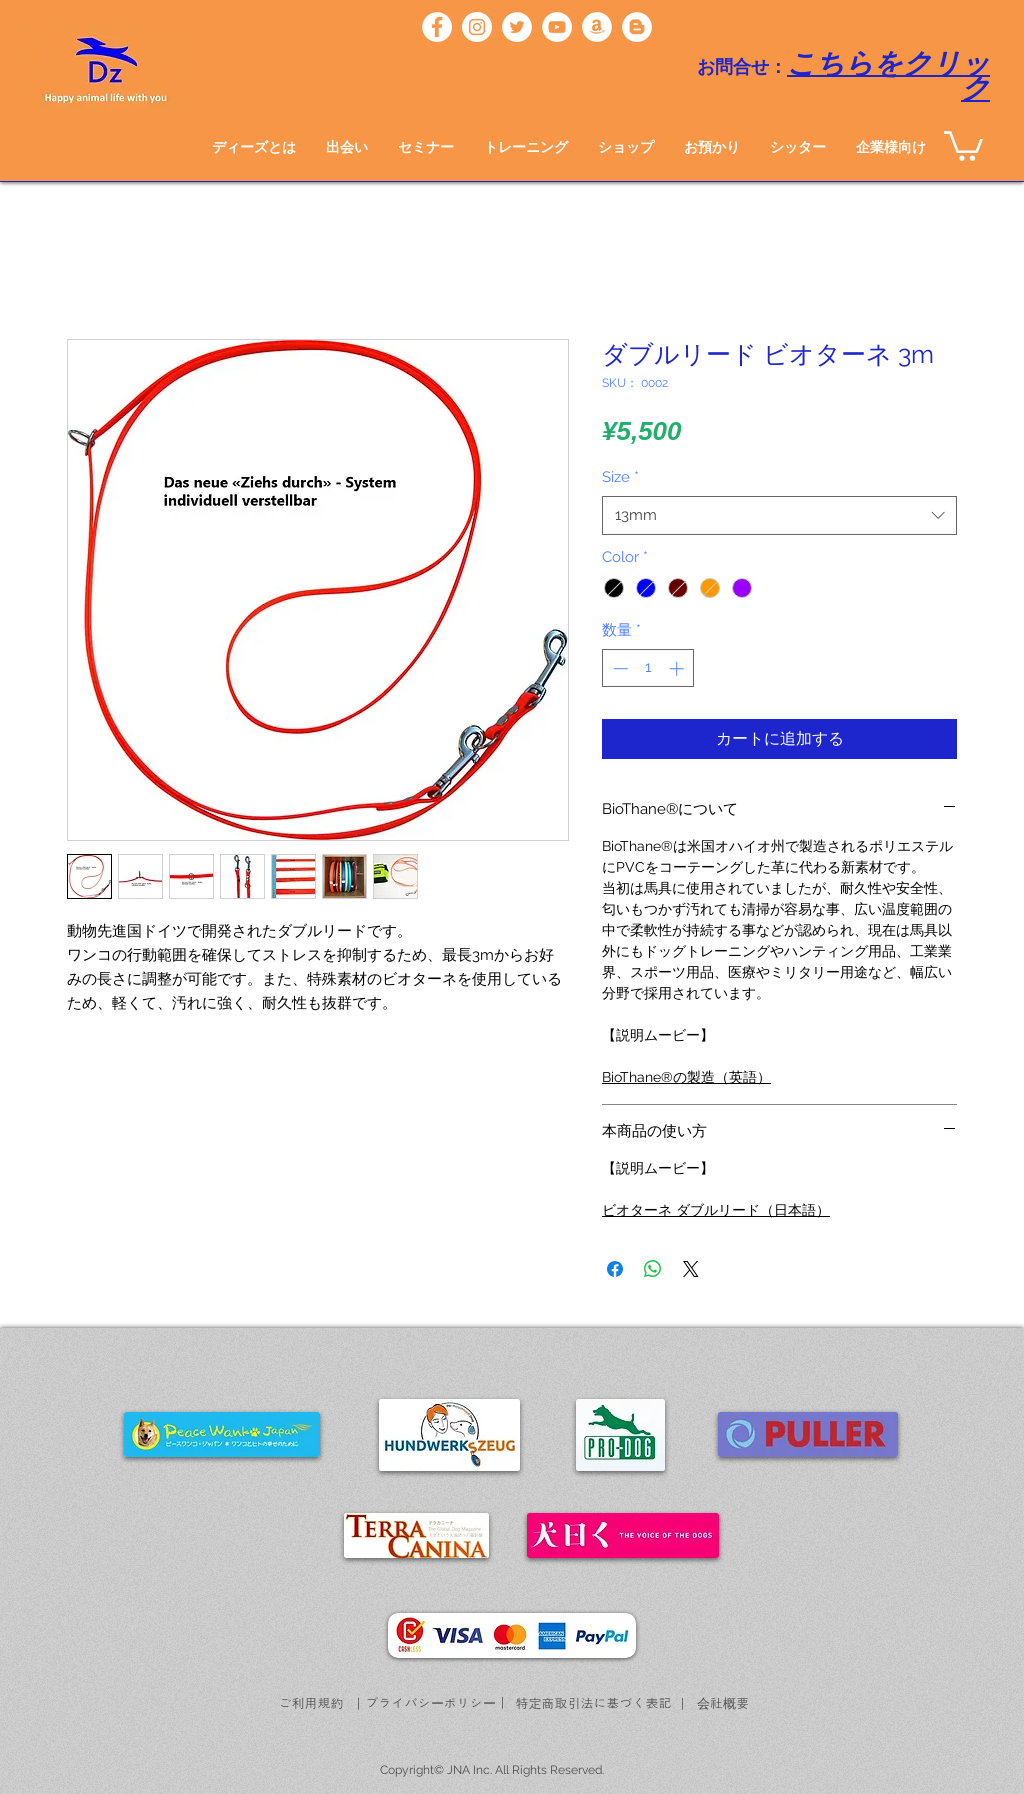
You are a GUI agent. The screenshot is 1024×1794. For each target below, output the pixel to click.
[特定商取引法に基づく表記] (593, 1703)
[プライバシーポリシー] (430, 1703)
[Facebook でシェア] (615, 1269)
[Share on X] (691, 1269)
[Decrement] (618, 668)
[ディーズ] (437, 27)
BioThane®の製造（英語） (686, 1077)
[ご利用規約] (311, 1703)
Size (620, 477)
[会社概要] (723, 1703)
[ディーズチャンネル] (557, 27)
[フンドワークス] (597, 27)
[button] (347, 147)
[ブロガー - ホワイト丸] (637, 27)
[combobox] (779, 515)
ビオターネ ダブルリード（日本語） (716, 1210)
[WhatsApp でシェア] (653, 1269)
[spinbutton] (648, 668)
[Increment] (678, 668)
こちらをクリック (888, 76)
